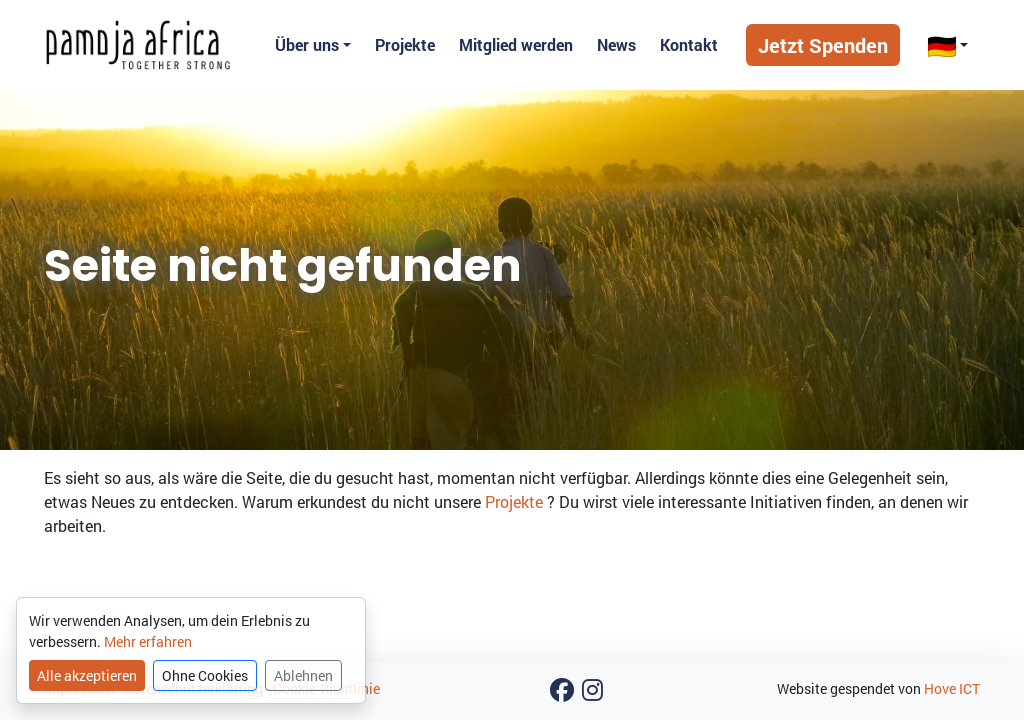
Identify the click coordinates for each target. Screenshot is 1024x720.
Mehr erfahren (148, 641)
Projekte (405, 44)
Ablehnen (303, 675)
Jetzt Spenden (823, 45)
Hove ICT (952, 688)
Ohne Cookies (205, 675)
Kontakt (689, 44)
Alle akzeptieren (87, 675)
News (616, 44)
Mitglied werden (516, 44)
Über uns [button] (307, 44)
